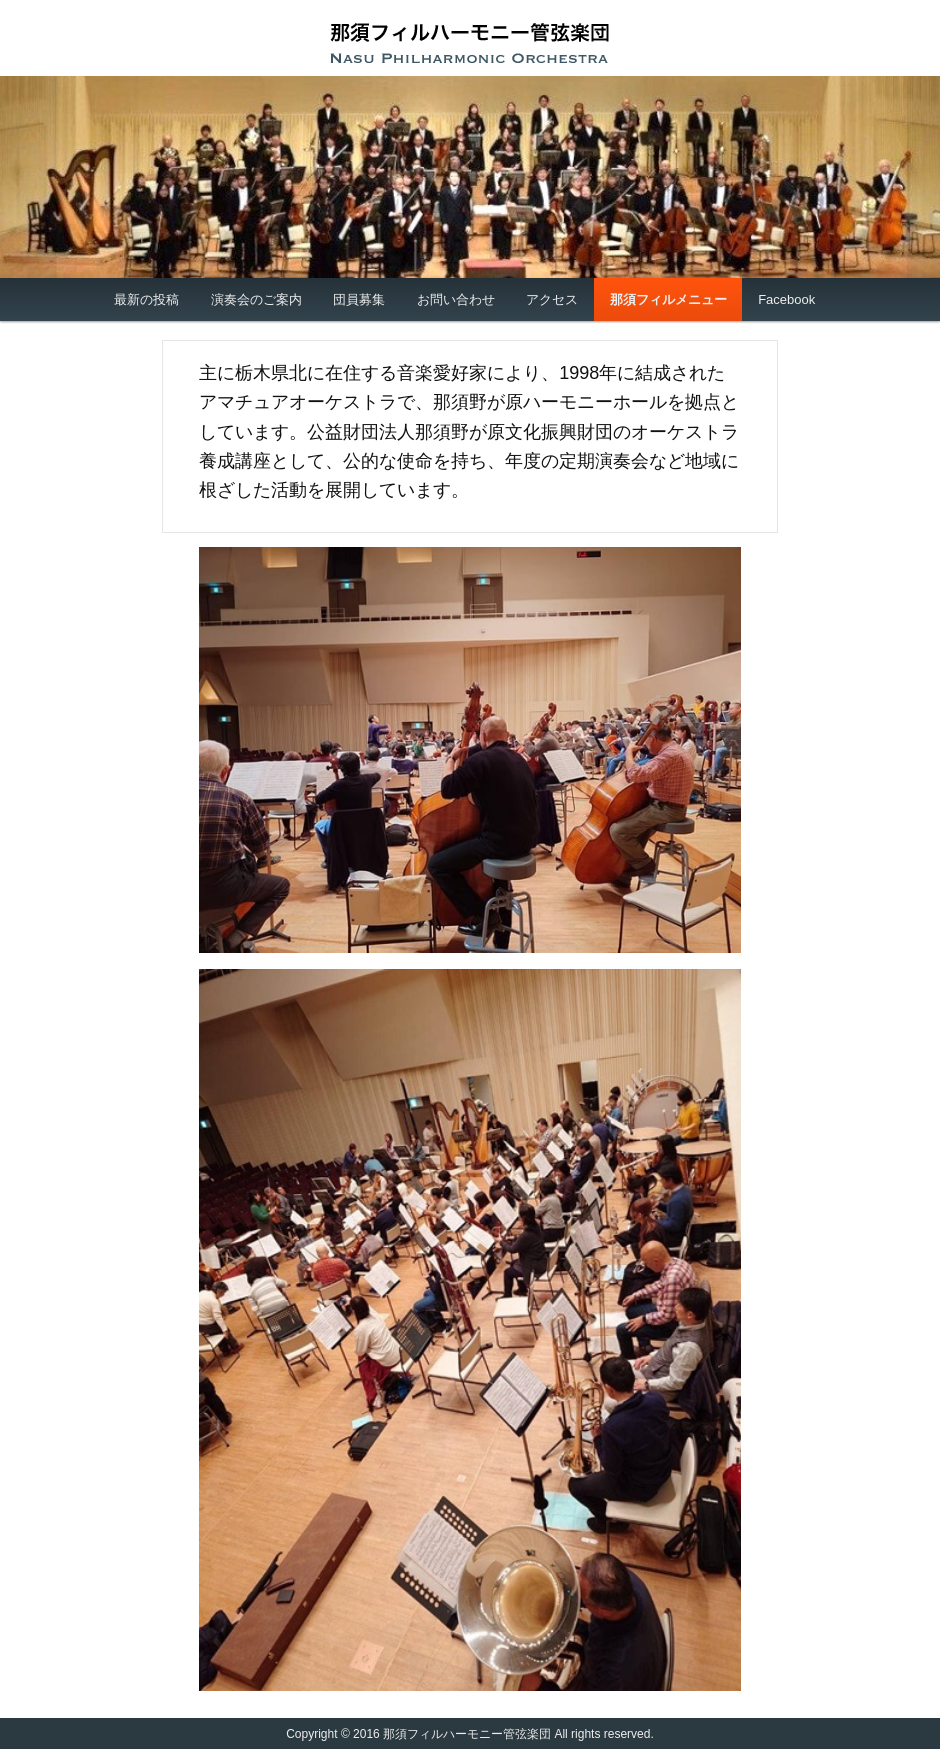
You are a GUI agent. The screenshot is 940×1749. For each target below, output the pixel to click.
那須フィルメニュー (668, 299)
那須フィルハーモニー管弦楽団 (470, 43)
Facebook (786, 299)
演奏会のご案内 (256, 299)
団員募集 (359, 299)
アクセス (552, 299)
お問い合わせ (456, 299)
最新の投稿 (146, 299)
